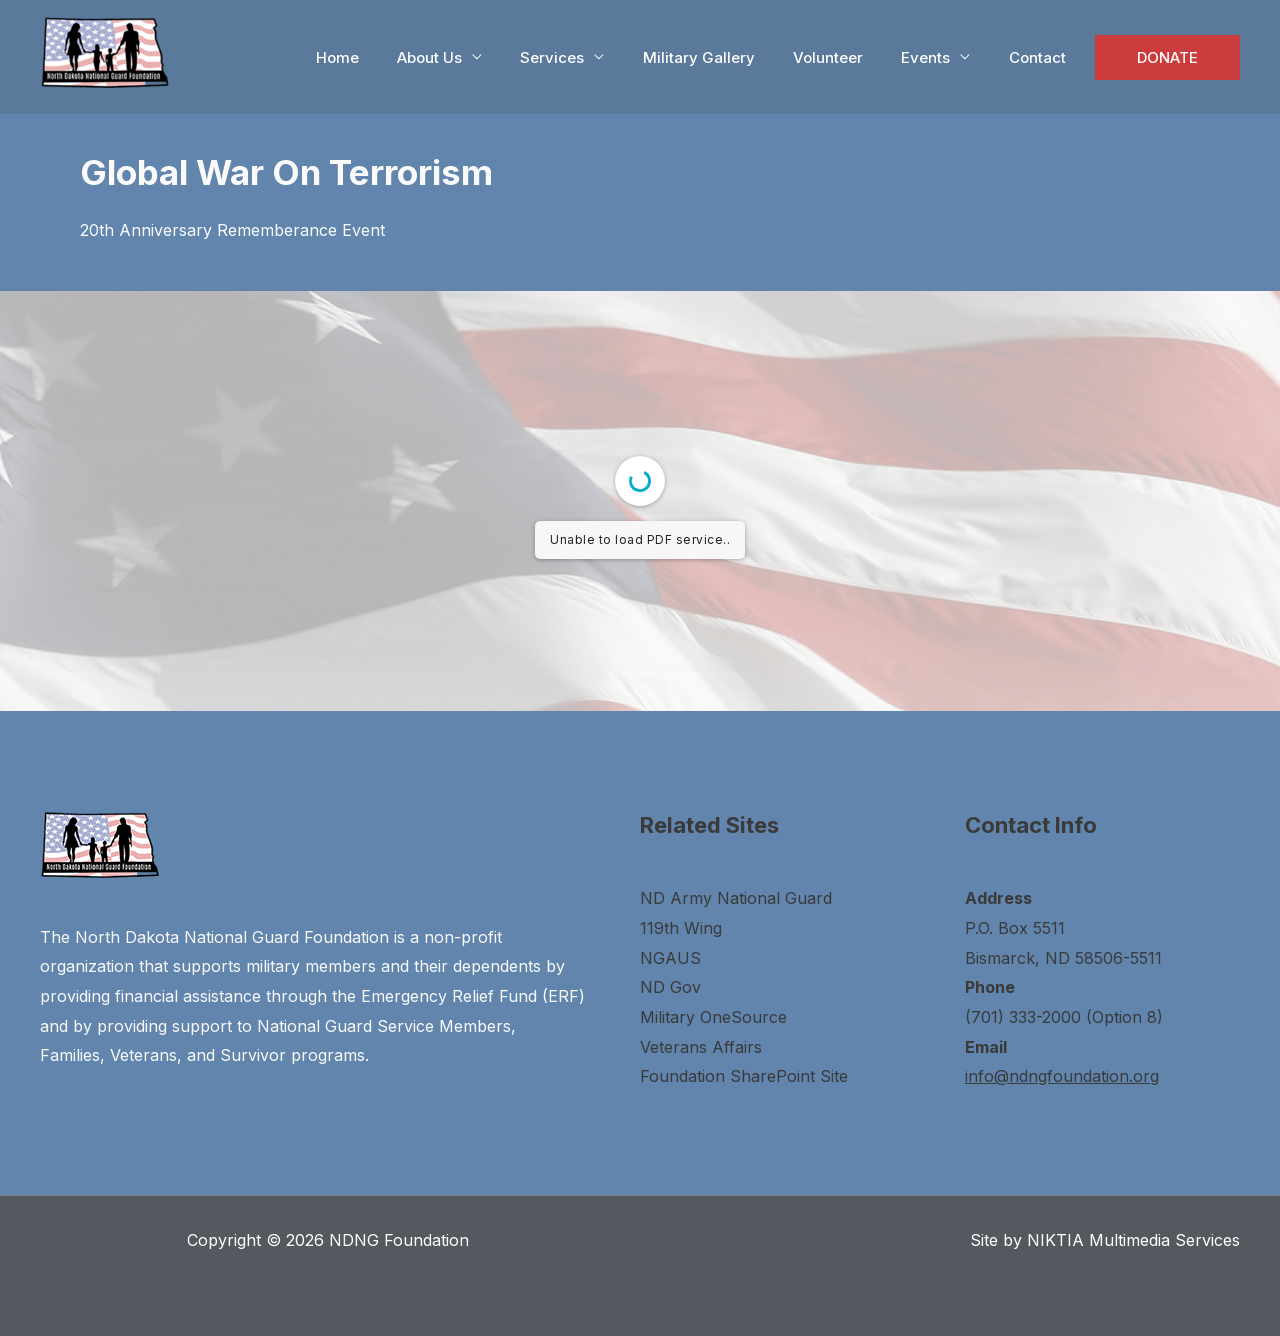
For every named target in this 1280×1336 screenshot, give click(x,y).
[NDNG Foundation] (105, 50)
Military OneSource (713, 1017)
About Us (483, 57)
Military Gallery (736, 57)
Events (946, 57)
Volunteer (857, 57)
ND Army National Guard (736, 898)
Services (598, 57)
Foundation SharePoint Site (744, 1076)
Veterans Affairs (701, 1047)
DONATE (1171, 57)
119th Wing (681, 928)
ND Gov (670, 987)
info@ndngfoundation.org (1062, 1076)
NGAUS (670, 958)
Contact (1049, 57)
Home (399, 57)
